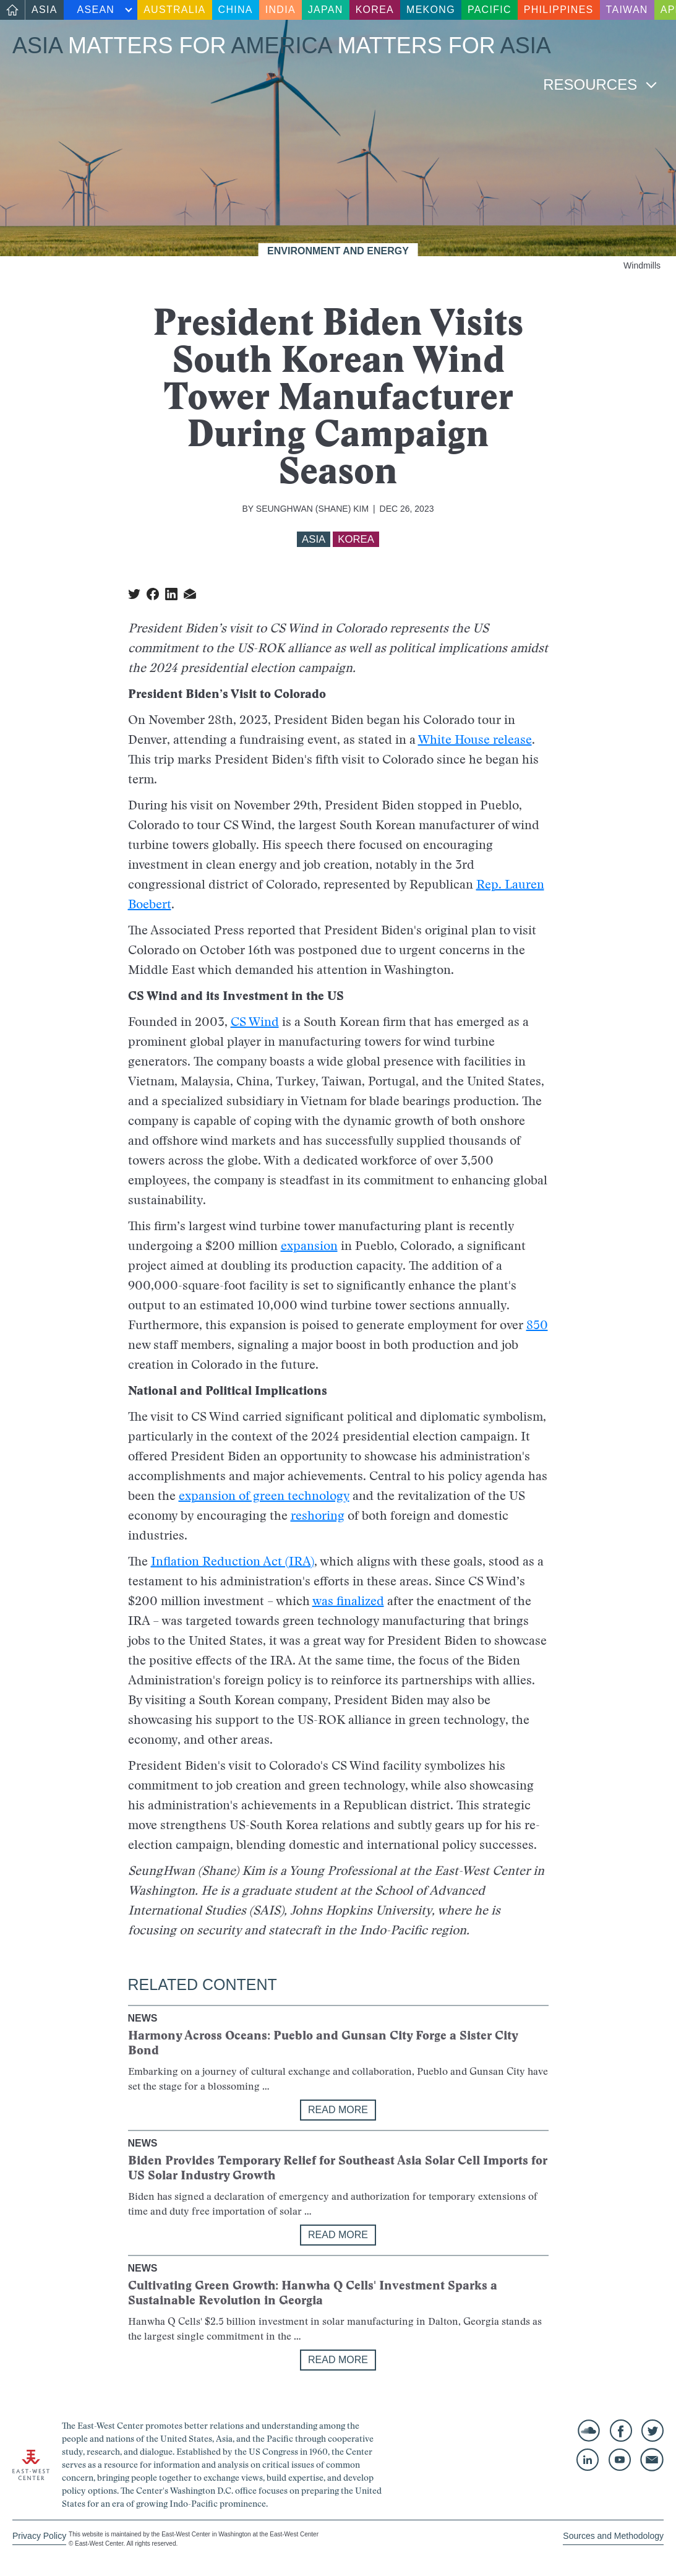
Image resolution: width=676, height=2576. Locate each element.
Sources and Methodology (613, 2536)
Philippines (559, 9)
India (280, 9)
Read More (338, 2109)
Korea (375, 9)
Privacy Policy (39, 2536)
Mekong (430, 9)
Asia (45, 9)
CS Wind (255, 1021)
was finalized (348, 1600)
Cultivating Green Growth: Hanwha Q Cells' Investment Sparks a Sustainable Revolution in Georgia (312, 2293)
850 (537, 1324)
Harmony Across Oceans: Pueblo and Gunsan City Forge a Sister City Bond (323, 2043)
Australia (174, 9)
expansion (309, 1245)
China (235, 9)
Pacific (489, 9)
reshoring (317, 1515)
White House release (475, 739)
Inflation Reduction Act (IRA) (232, 1561)
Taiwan (627, 9)
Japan (325, 9)
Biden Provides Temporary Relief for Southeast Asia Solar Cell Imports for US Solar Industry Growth (337, 2168)
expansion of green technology (264, 1495)
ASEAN (96, 9)
